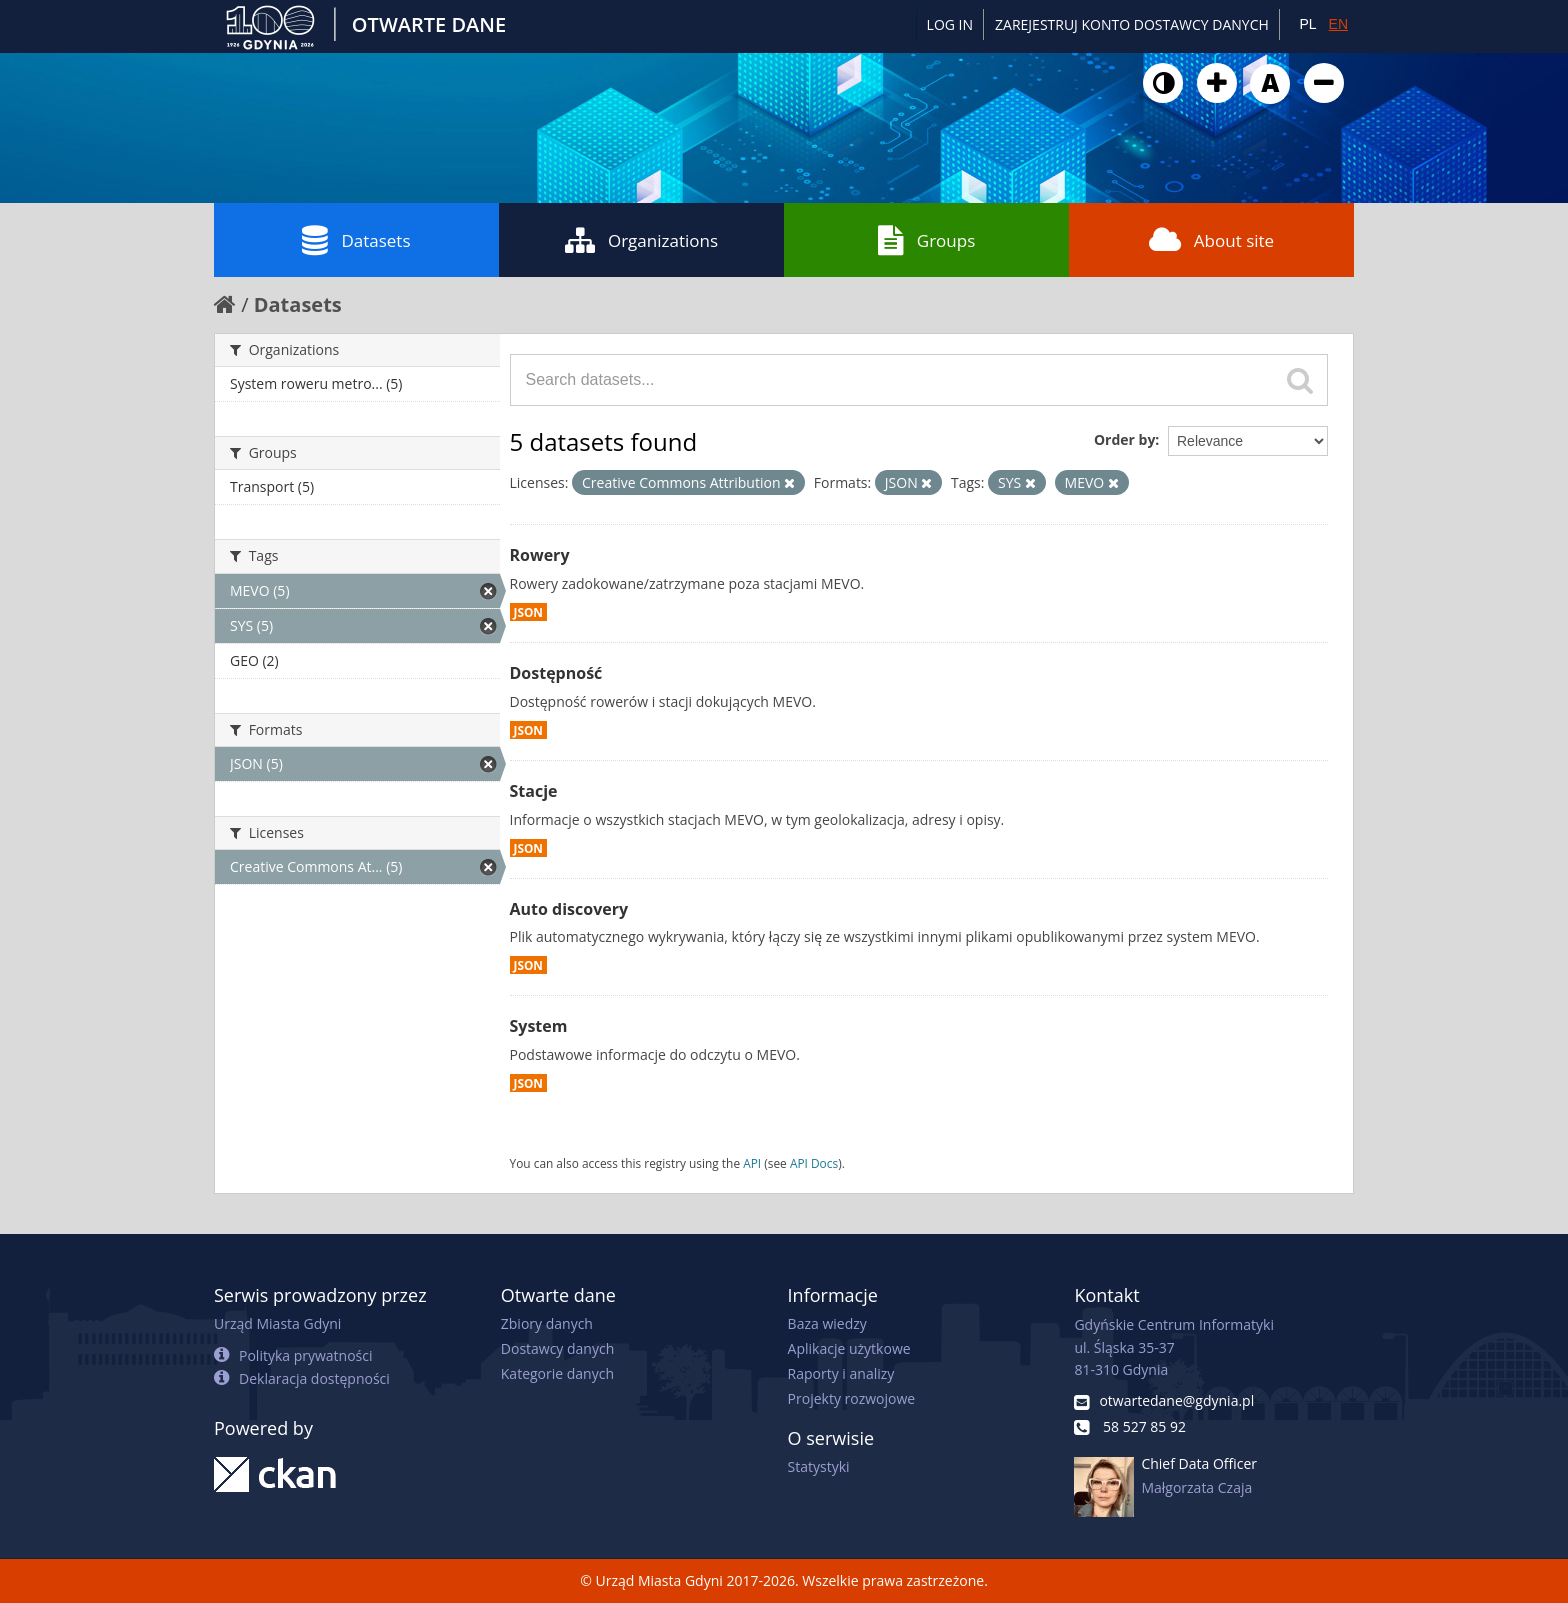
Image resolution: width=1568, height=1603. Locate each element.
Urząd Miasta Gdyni (277, 1323)
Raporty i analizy (841, 1373)
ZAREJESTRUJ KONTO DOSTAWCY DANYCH (1132, 24)
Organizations (641, 240)
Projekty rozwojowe (852, 1398)
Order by (1124, 439)
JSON (528, 612)
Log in (950, 24)
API (752, 1163)
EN (1338, 24)
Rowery (540, 555)
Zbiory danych (547, 1323)
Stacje (534, 791)
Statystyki (819, 1466)
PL (1307, 24)
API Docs (814, 1163)
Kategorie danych (557, 1373)
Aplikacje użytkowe (849, 1348)
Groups (926, 240)
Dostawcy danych (557, 1348)
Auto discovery (569, 909)
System (539, 1026)
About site (1211, 240)
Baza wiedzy (827, 1323)
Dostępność (556, 673)
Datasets (356, 240)
